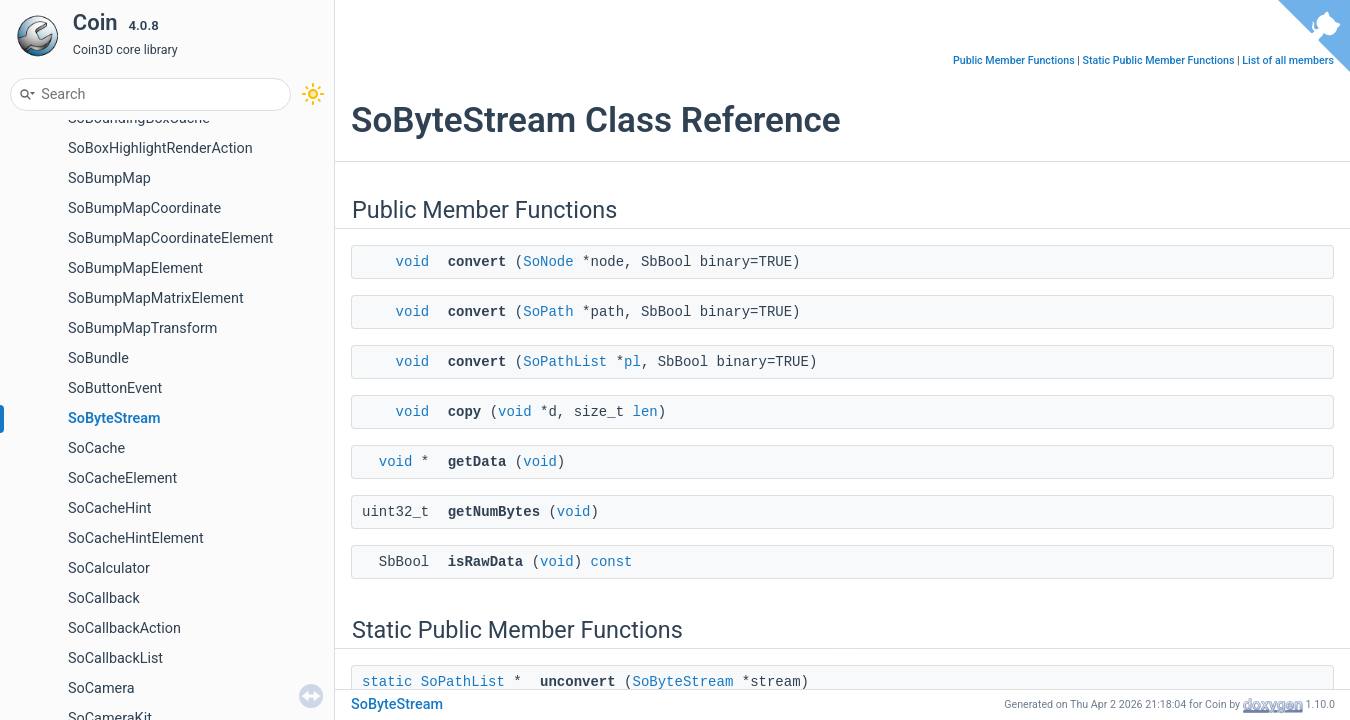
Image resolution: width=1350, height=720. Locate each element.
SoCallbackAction (124, 628)
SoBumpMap (109, 178)
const (611, 562)
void (413, 262)
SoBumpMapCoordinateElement (170, 238)
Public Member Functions (1014, 60)
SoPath (548, 312)
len (644, 412)
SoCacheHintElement (136, 538)
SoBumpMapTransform (142, 328)
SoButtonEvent (115, 388)
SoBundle (98, 358)
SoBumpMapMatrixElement (156, 298)
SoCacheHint (109, 508)
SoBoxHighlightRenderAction (160, 148)
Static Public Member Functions (1159, 60)
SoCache (96, 448)
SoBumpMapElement (135, 268)
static (387, 682)
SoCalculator (109, 568)
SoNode (548, 262)
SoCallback (104, 598)
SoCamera (101, 688)
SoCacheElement (122, 478)
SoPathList (565, 362)
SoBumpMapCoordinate (144, 208)
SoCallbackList (115, 658)
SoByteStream (114, 418)
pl (632, 362)
